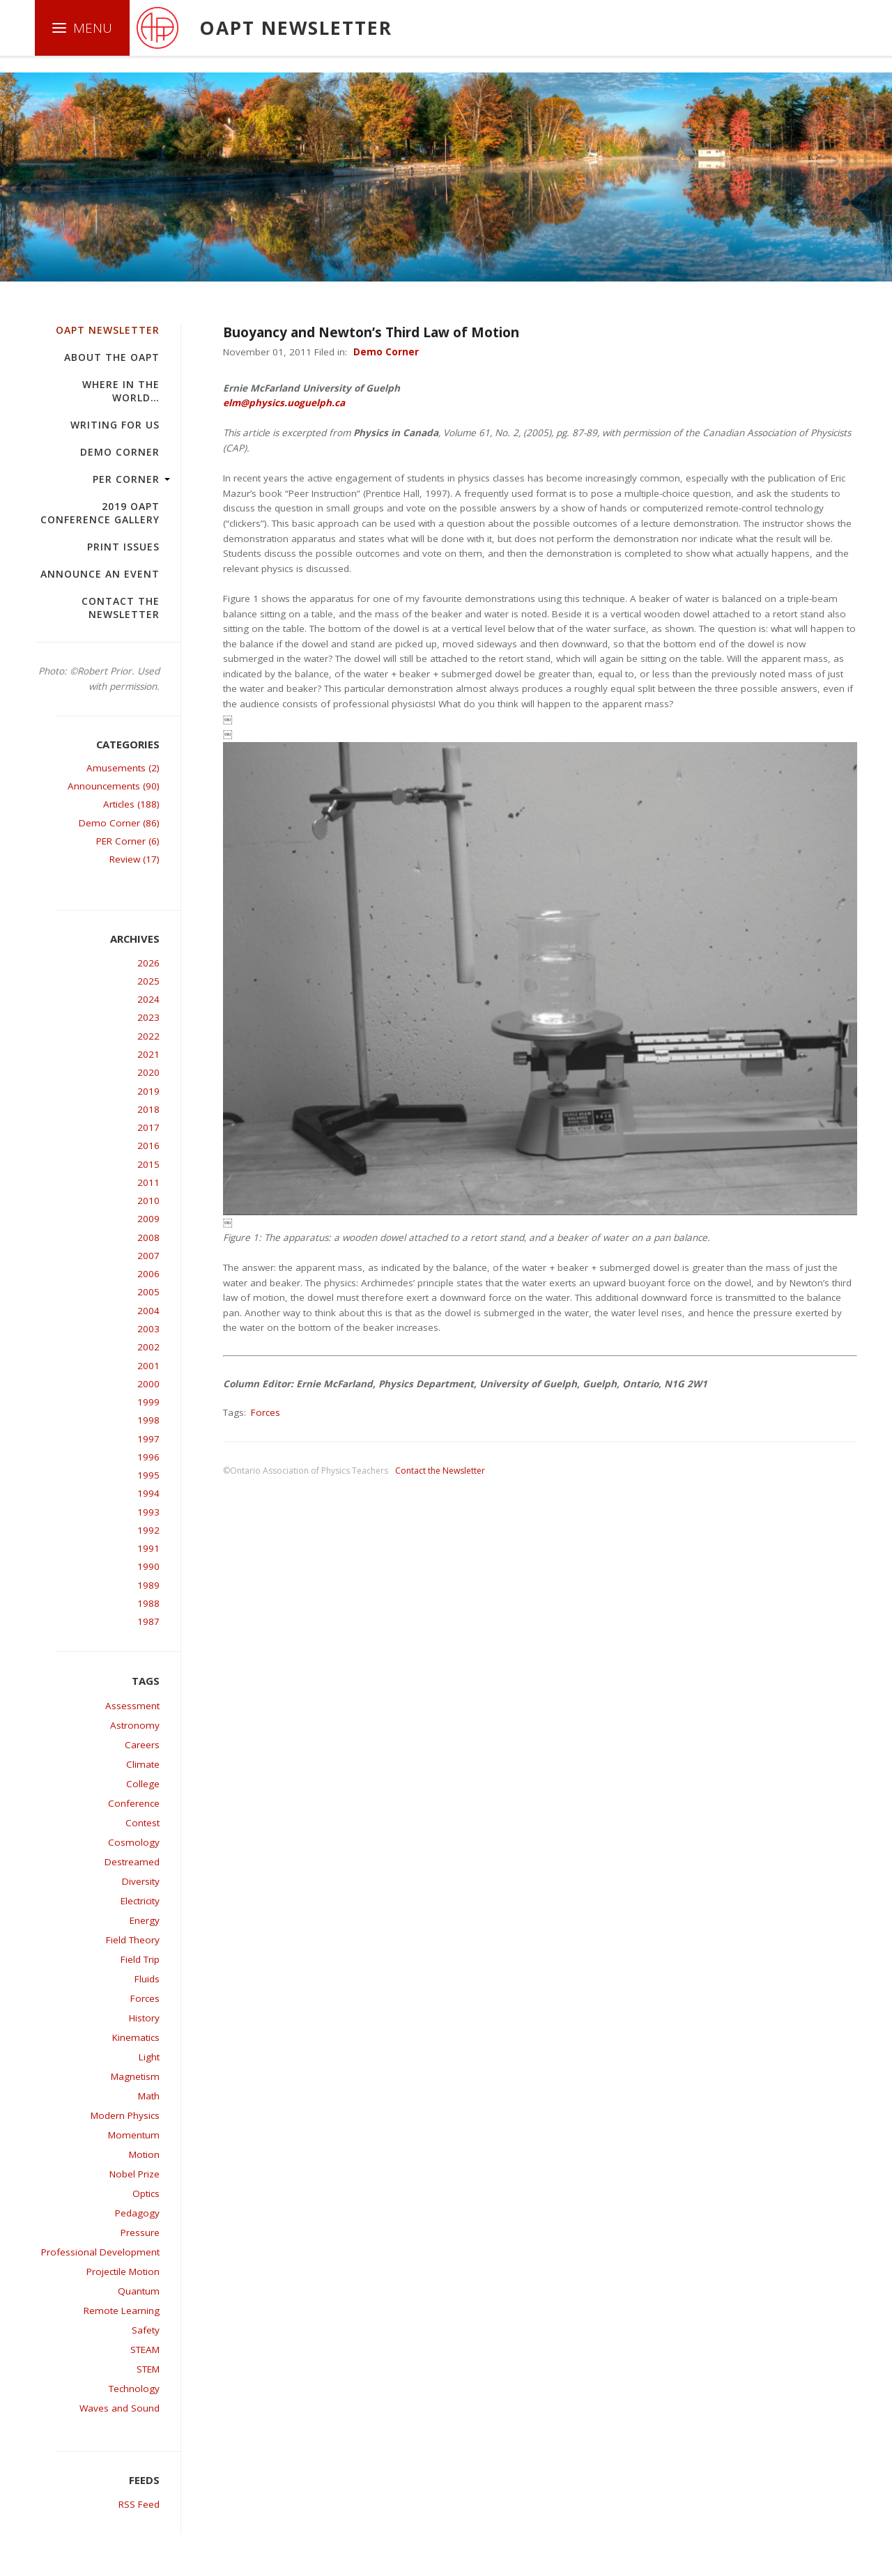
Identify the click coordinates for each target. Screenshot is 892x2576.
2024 (148, 999)
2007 (148, 1255)
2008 (148, 1237)
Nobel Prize (134, 2174)
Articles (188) (131, 804)
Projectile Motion (123, 2271)
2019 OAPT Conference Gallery (100, 513)
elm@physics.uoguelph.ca (284, 402)
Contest (142, 1823)
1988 (148, 1603)
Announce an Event (100, 573)
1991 (148, 1548)
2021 (148, 1054)
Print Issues (123, 546)
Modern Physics (125, 2115)
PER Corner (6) (128, 841)
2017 (148, 1127)
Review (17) (134, 859)
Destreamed (132, 1862)
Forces (145, 1998)
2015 (148, 1164)
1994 (148, 1493)
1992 (148, 1530)
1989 (148, 1585)
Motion (144, 2154)
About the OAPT (112, 357)
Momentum (134, 2135)
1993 (148, 1512)
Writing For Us (115, 424)
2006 (148, 1273)
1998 (148, 1420)
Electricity (140, 1901)
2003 (148, 1328)
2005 (148, 1292)
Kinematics (136, 2037)
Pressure (140, 2232)
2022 (148, 1036)
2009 (148, 1218)
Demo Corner (120, 451)
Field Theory (133, 1940)
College (143, 1783)
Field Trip (140, 1959)
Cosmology (134, 1842)
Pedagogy (137, 2213)
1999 (148, 1402)
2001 (148, 1365)
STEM (148, 2369)
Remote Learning (122, 2310)
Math (149, 2096)
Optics (146, 2193)
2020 (148, 1072)
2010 (148, 1200)
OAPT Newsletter (108, 330)
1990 (148, 1566)
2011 (148, 1182)
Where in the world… (121, 391)
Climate (143, 1764)
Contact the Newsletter (121, 607)
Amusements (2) (123, 768)
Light (149, 2057)
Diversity (141, 1881)
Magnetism (135, 2076)
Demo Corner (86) (119, 823)
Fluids (147, 1979)
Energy (145, 1920)
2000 (148, 1384)
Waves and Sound (119, 2408)
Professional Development (100, 2252)
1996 (148, 1457)
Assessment (132, 1705)
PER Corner (126, 479)
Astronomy (135, 1725)
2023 (148, 1017)
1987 (148, 1621)
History (144, 2018)
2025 (148, 981)
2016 (148, 1145)
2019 (148, 1091)
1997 (148, 1439)
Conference (134, 1803)
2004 (148, 1310)
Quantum (139, 2291)
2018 (148, 1109)
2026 (148, 963)
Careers (142, 1744)
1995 (148, 1475)
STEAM (145, 2349)
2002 (148, 1347)
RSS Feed (139, 2504)
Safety (146, 2330)
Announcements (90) (114, 786)
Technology (134, 2388)
